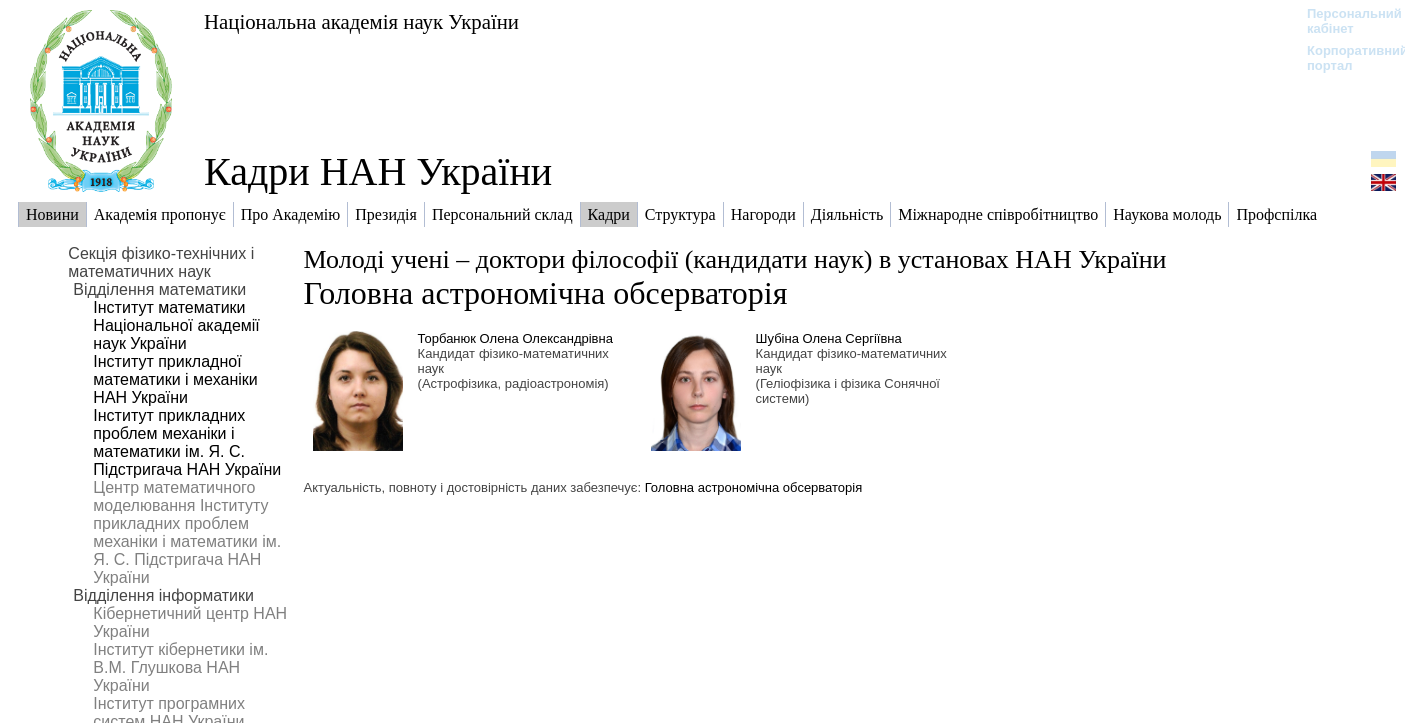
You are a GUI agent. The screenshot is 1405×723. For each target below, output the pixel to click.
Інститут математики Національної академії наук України (176, 325)
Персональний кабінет (1344, 21)
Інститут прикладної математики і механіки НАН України (175, 379)
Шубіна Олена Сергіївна (829, 338)
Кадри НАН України (378, 171)
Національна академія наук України (361, 21)
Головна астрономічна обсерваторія (546, 293)
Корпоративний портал (1344, 58)
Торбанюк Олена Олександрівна (515, 338)
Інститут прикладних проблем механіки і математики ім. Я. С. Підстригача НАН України (187, 442)
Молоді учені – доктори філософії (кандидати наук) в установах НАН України (735, 259)
